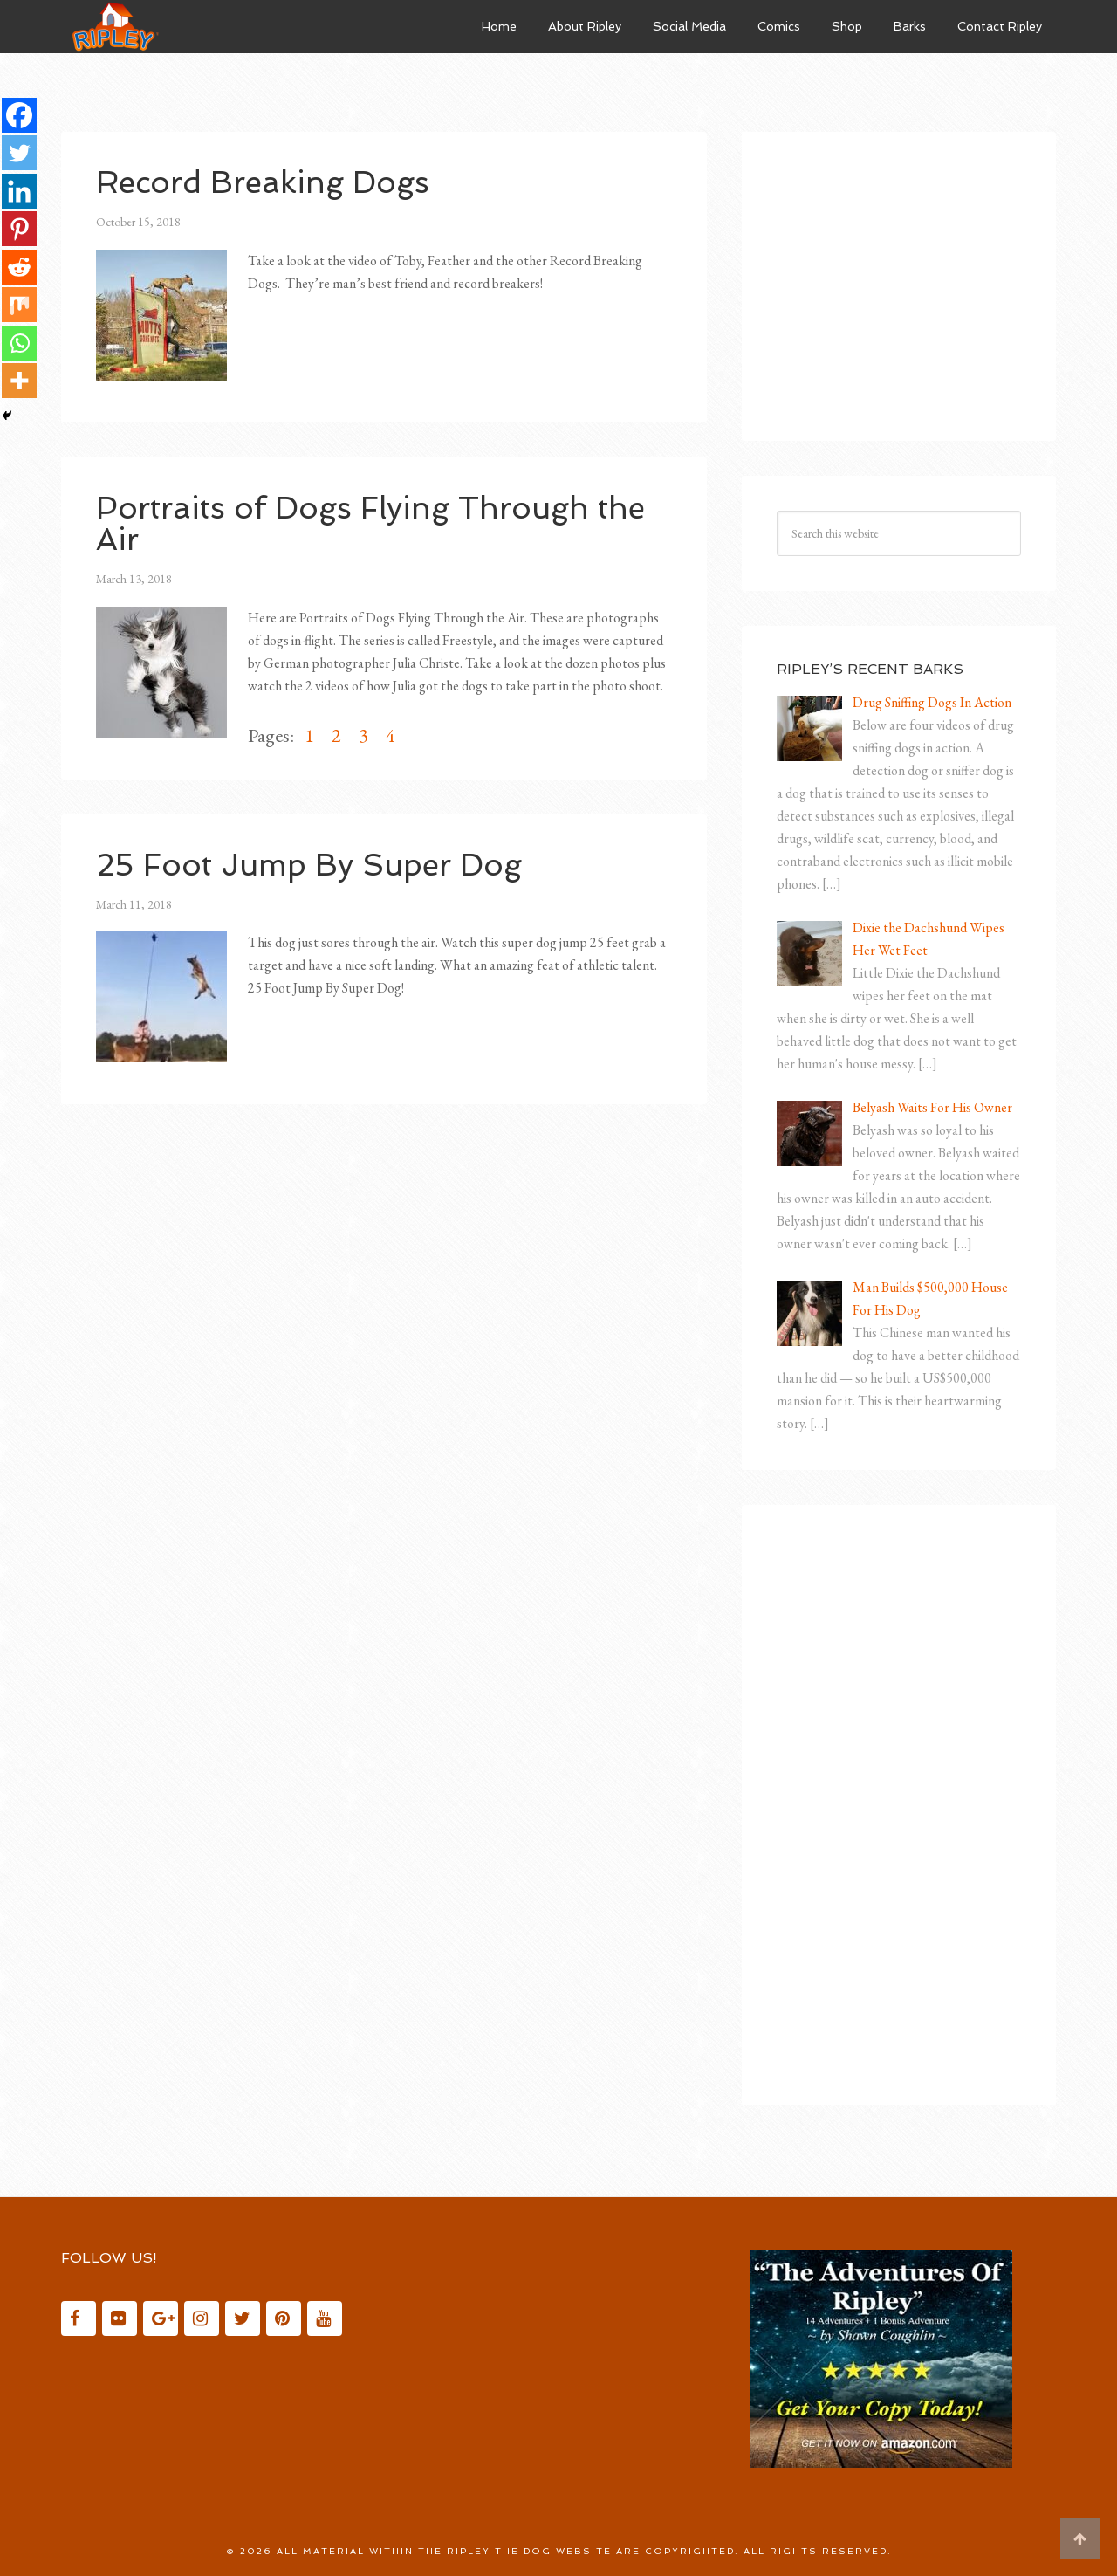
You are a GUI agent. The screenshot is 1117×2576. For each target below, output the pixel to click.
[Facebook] (19, 115)
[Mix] (19, 307)
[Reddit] (19, 268)
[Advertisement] (907, 276)
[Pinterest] (19, 230)
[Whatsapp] (19, 345)
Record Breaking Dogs (268, 182)
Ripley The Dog (192, 26)
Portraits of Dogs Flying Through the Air (377, 523)
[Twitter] (19, 153)
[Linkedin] (19, 192)
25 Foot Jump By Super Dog (313, 864)
